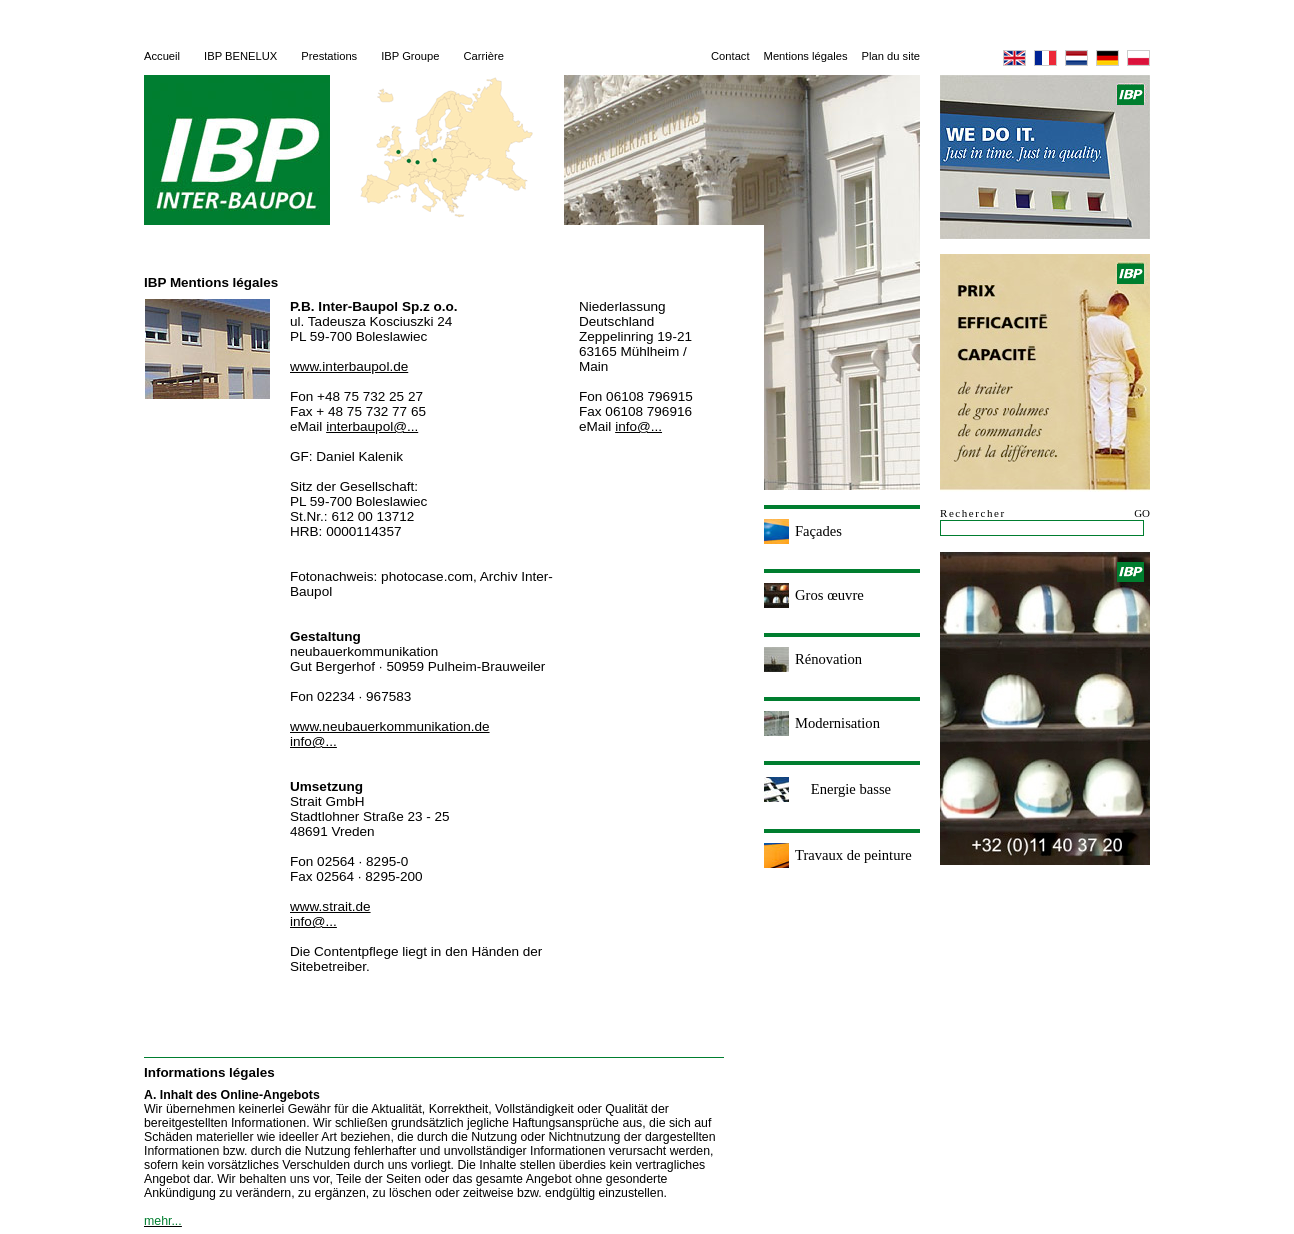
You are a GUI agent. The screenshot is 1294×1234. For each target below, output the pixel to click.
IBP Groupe (410, 56)
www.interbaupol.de (349, 366)
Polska (1138, 58)
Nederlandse (1076, 58)
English (1014, 58)
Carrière (483, 56)
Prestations (329, 56)
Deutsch (1107, 58)
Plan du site (891, 56)
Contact (730, 56)
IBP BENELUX (240, 56)
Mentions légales (806, 56)
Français (1045, 58)
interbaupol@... (372, 426)
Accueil (162, 56)
